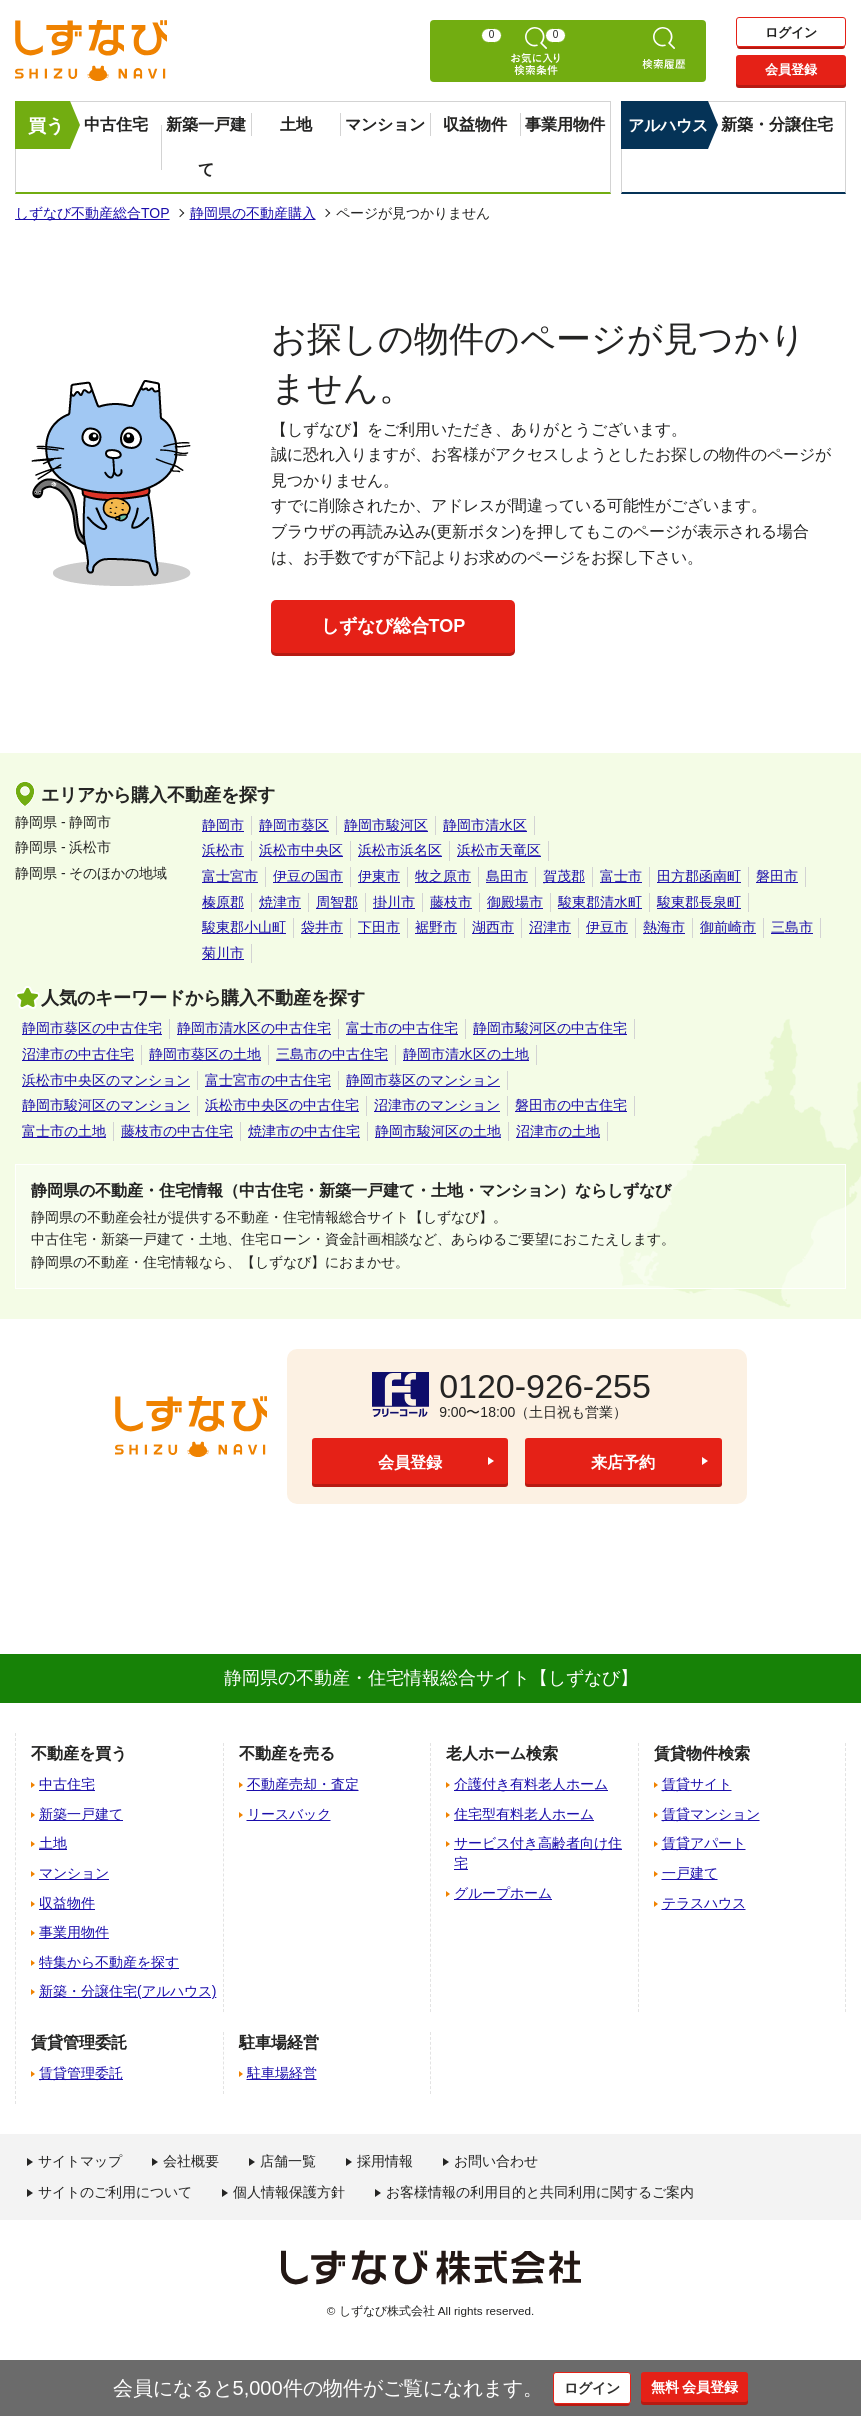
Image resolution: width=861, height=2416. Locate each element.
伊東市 (379, 876)
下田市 (379, 927)
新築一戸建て (206, 147)
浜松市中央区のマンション (106, 1080)
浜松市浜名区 (400, 850)
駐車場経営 (282, 2073)
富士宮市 (230, 876)
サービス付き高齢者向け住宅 (538, 1853)
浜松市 (223, 850)
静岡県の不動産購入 (253, 213)
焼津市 (280, 902)
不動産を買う (79, 1753)
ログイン (791, 32)
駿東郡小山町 (244, 927)
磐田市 (777, 876)
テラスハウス (704, 1903)
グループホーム (503, 1893)
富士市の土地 (64, 1131)
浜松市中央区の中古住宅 (282, 1105)
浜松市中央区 (301, 850)
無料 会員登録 (708, 2387)
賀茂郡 (564, 876)
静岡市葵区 (294, 825)
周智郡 (337, 902)
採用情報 (385, 2161)
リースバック (289, 1814)
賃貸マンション (711, 1814)
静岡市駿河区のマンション (106, 1105)
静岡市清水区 (485, 825)
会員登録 (791, 72)
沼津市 (550, 927)
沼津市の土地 (558, 1131)
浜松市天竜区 (499, 850)
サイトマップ (80, 2161)
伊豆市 (607, 927)
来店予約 (623, 1463)
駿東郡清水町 (600, 902)
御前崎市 (728, 927)
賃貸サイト (697, 1784)
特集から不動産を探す (109, 1962)
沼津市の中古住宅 (78, 1054)
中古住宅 (116, 124)
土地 (296, 124)
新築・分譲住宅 (777, 124)
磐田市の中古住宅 (571, 1105)
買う (46, 126)
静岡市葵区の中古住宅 (92, 1028)
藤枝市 (451, 902)
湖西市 (493, 927)
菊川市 (223, 953)
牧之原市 (443, 876)
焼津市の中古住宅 (304, 1131)
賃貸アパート (704, 1843)
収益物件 (475, 124)
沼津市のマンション (437, 1105)
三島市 (792, 927)
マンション (385, 124)
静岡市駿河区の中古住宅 (550, 1028)
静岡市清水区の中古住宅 (254, 1028)
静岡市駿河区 (386, 825)
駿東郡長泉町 (699, 902)
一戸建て (690, 1873)
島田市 (507, 876)
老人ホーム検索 (502, 1753)
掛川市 (394, 902)
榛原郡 (223, 902)
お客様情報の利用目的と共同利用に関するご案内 (540, 2192)
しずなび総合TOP (393, 626)
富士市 (621, 876)
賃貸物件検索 (702, 1753)
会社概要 (191, 2161)
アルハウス (668, 125)
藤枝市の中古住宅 (177, 1131)
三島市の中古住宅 (332, 1054)
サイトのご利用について (115, 2192)
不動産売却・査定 (303, 1784)
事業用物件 (565, 124)
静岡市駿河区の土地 (438, 1131)
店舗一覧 (288, 2161)
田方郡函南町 (699, 876)
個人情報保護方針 (289, 2192)
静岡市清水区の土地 (466, 1054)
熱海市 (664, 927)
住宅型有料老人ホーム (524, 1814)
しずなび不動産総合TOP (92, 213)
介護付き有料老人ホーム (531, 1784)
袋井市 (322, 927)
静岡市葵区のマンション (423, 1080)
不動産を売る (287, 1753)
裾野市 (436, 927)
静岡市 (223, 825)
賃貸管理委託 (81, 2073)
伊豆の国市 (308, 876)
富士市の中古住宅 (402, 1028)
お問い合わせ (496, 2161)
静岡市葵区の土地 (205, 1054)
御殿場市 (515, 902)
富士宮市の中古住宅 (268, 1080)
